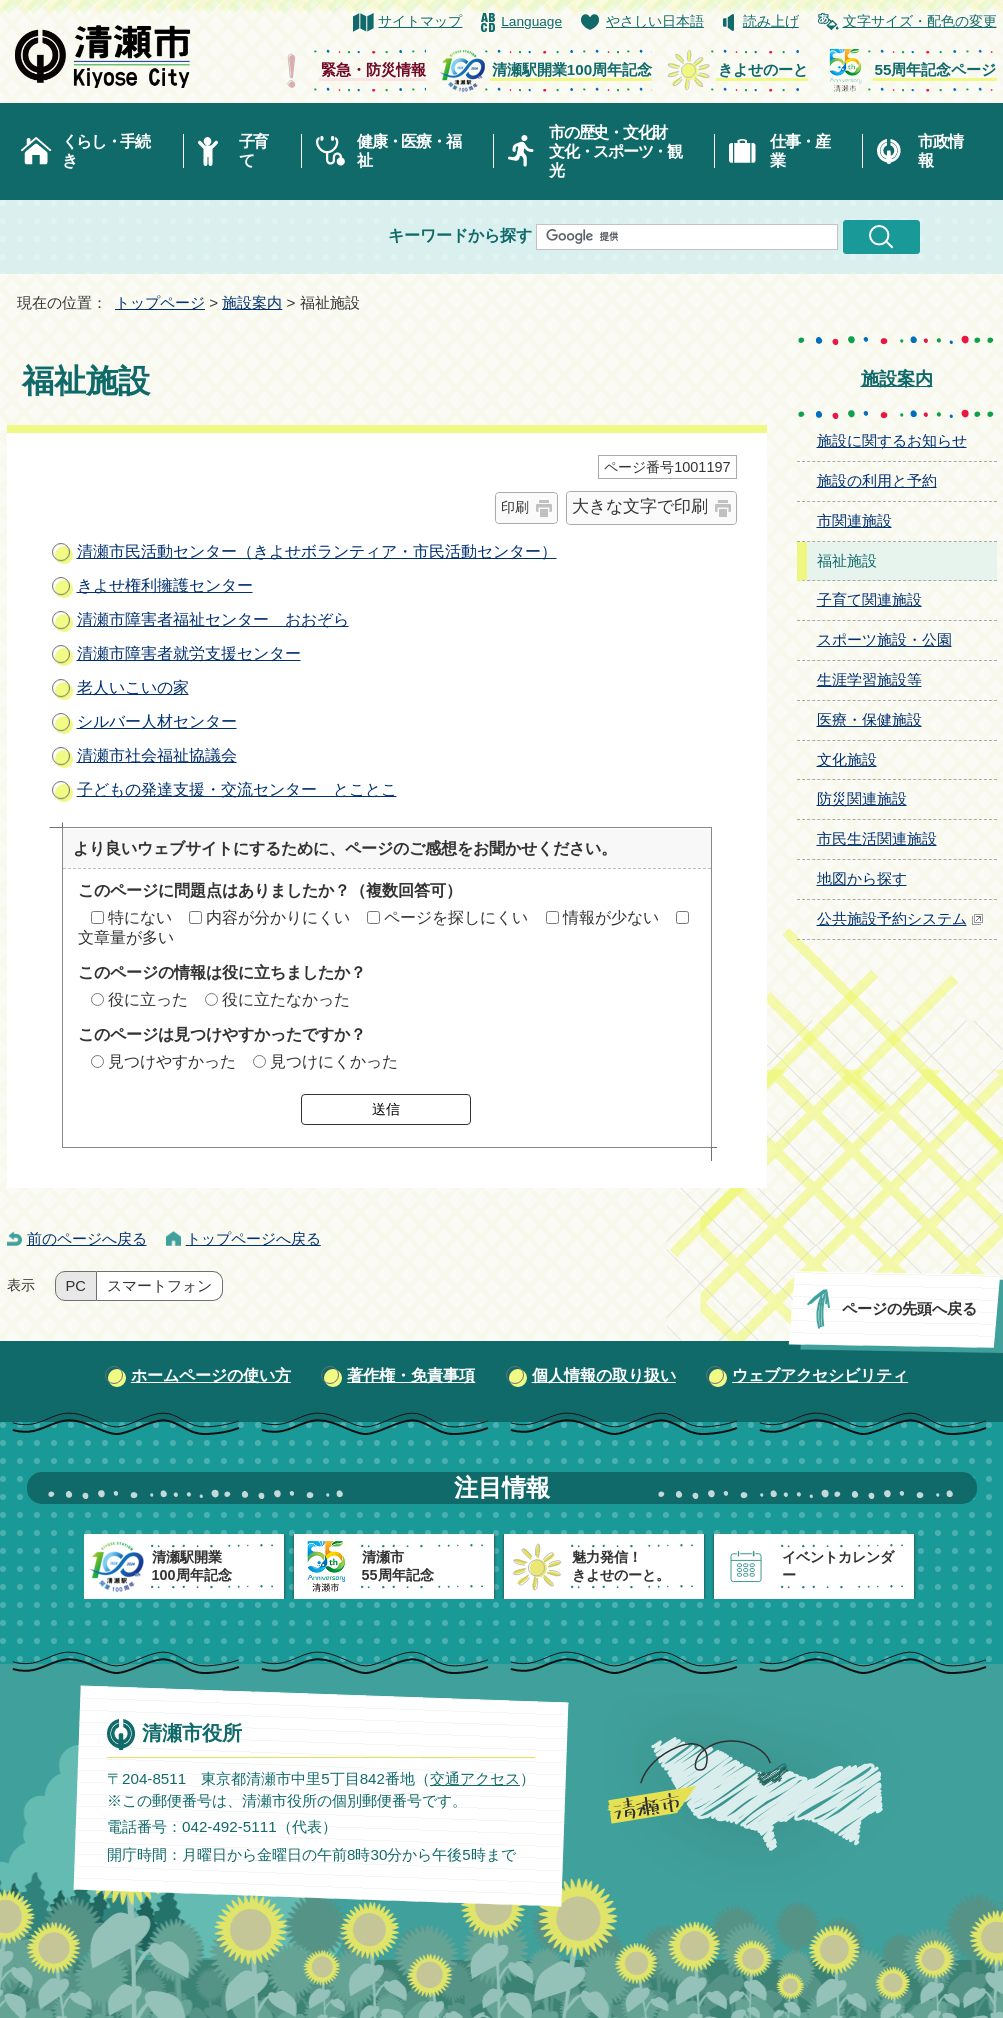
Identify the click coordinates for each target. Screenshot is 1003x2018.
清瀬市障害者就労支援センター (189, 653)
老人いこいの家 (133, 687)
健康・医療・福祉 (408, 151)
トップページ (160, 302)
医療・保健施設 (869, 719)
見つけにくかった (334, 1061)
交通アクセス (474, 1778)
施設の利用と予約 (877, 480)
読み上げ (771, 21)
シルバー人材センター (157, 721)
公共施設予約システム (900, 918)
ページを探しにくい (456, 917)
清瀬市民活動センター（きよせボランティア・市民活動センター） (317, 551)
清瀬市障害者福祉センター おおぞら (213, 619)
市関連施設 (854, 520)
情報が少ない (611, 917)
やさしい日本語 (655, 21)
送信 (386, 1109)
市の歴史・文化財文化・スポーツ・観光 (615, 151)
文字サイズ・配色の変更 (920, 21)
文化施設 (847, 759)
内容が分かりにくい (278, 917)
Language (531, 21)
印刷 (515, 507)
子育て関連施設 (869, 599)
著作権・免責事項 (411, 1375)
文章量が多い (126, 937)
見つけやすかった (172, 1061)
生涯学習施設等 (869, 679)
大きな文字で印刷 (640, 506)
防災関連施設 (862, 798)
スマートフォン (159, 1286)
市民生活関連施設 (877, 838)
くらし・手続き (106, 151)
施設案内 (252, 302)
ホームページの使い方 (211, 1375)
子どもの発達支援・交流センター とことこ (237, 789)
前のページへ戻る (87, 1238)
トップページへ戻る (253, 1238)
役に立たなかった (286, 999)
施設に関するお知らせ (892, 440)
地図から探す (862, 878)
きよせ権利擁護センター (165, 585)
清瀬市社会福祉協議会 (157, 755)
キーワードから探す (460, 235)
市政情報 (940, 151)
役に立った (148, 999)
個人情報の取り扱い (604, 1375)
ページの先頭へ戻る (908, 1308)
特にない (140, 917)
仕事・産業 (799, 151)
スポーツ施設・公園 (884, 639)
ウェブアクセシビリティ (820, 1375)
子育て (253, 151)
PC (76, 1286)
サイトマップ (420, 21)
